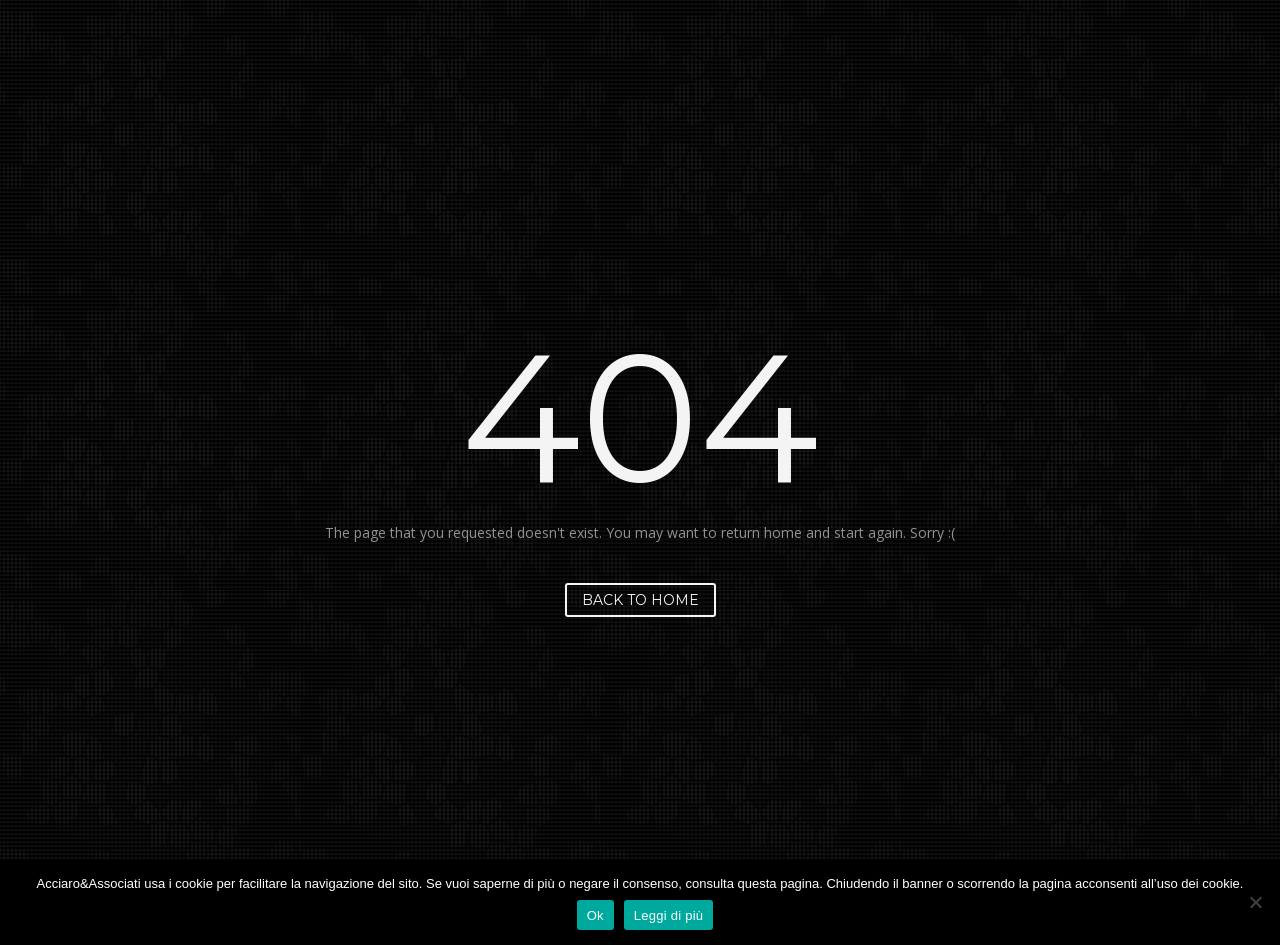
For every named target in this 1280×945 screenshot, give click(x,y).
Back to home (640, 600)
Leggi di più (669, 915)
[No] (1255, 902)
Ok (595, 915)
